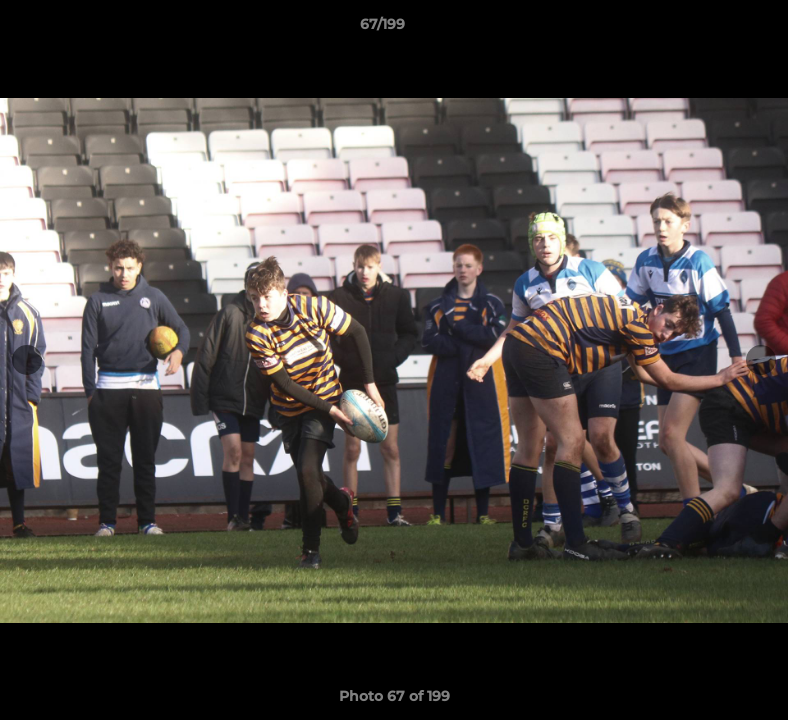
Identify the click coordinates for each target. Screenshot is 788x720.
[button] (704, 29)
